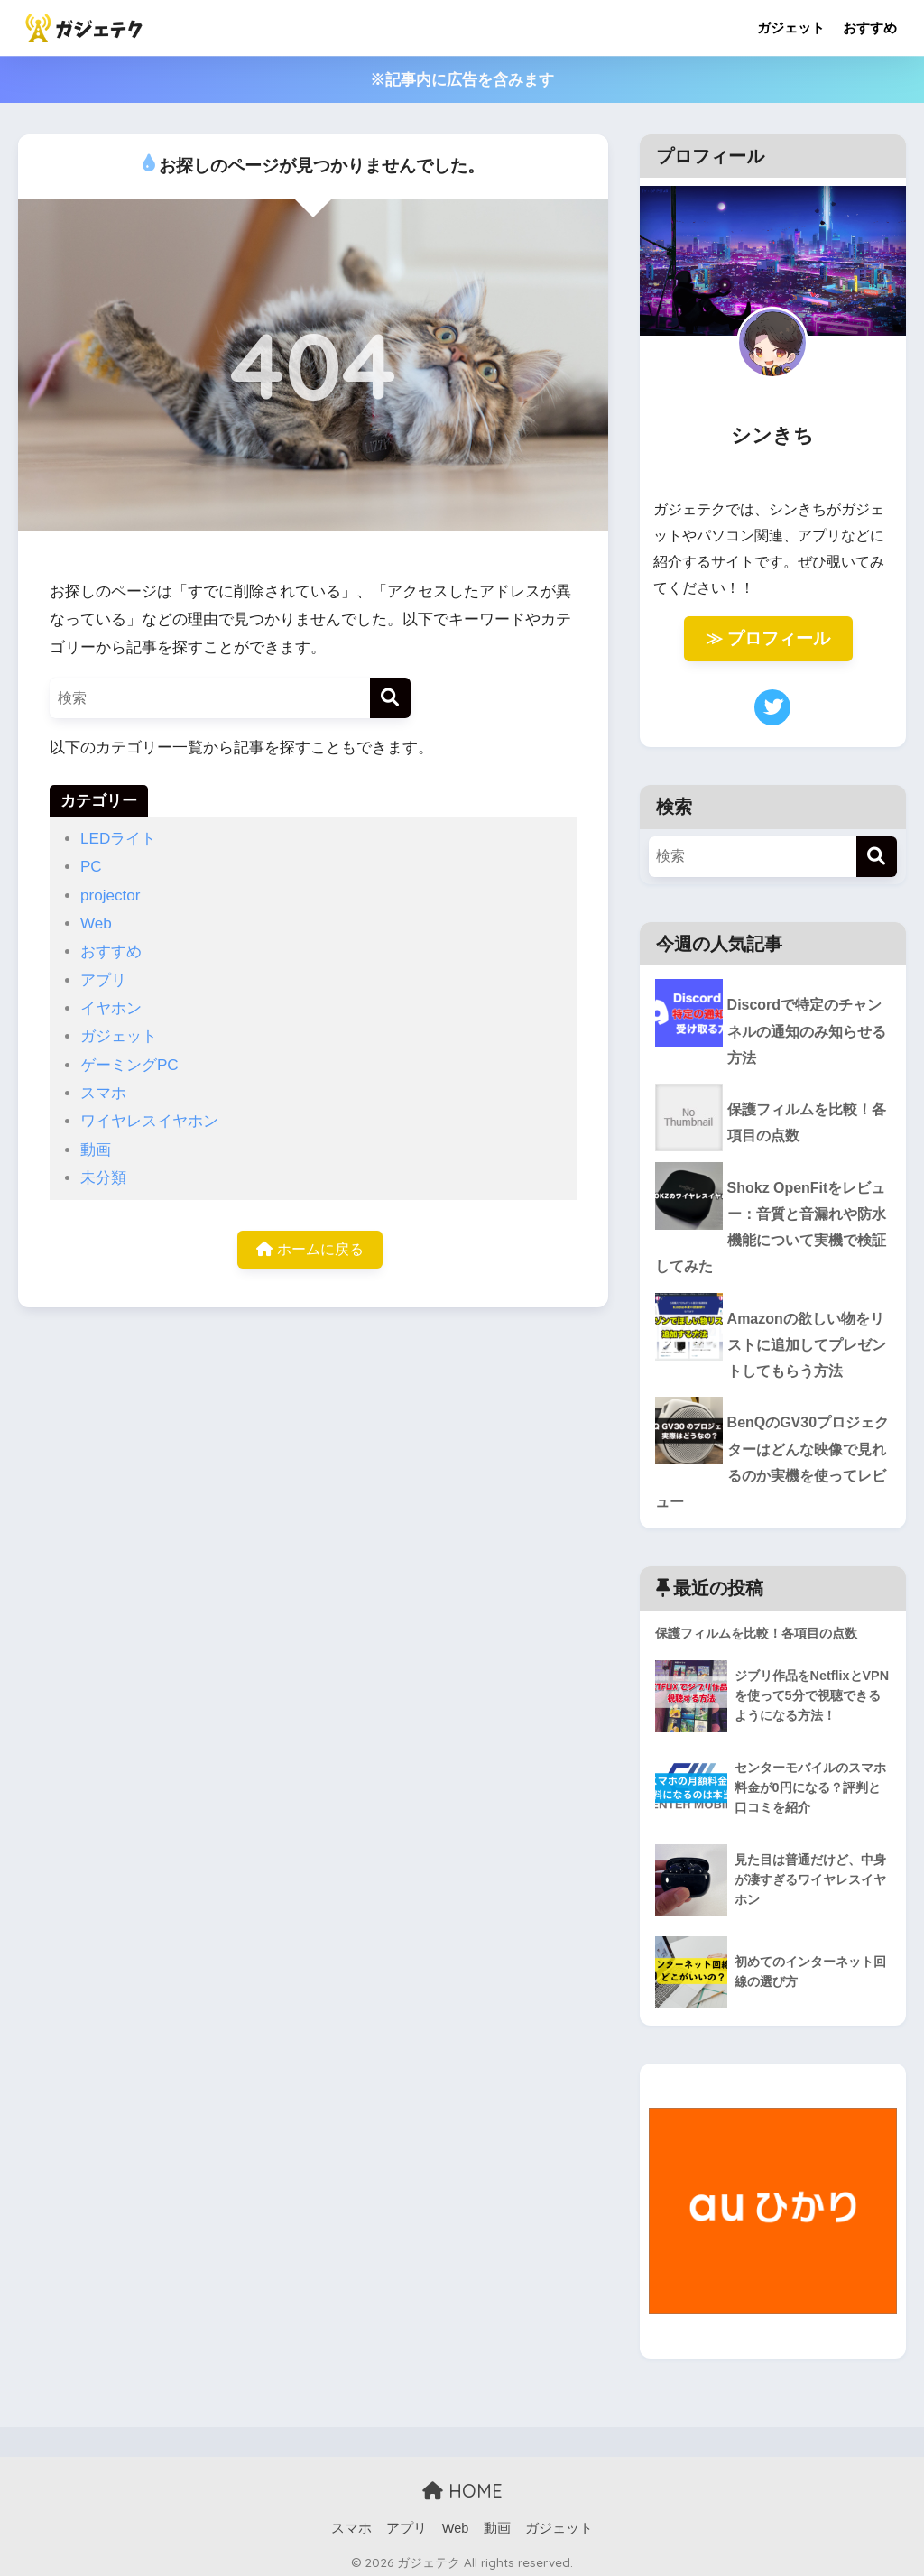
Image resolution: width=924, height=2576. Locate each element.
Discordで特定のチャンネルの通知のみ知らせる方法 (768, 1032)
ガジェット (791, 27)
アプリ (103, 980)
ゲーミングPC (129, 1065)
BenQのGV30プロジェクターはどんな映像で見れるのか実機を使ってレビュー (770, 1466)
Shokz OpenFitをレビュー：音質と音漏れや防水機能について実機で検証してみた (770, 1236)
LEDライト (118, 838)
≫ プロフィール (768, 638)
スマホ (103, 1093)
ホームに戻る (309, 1251)
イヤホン (111, 1008)
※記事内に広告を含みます (462, 79)
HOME (462, 2484)
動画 (95, 1150)
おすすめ (870, 27)
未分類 (103, 1177)
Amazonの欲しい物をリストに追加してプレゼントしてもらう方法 (768, 1358)
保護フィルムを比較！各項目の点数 (804, 1127)
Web (96, 923)
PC (91, 866)
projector (110, 895)
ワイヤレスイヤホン (149, 1121)
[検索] (390, 698)
